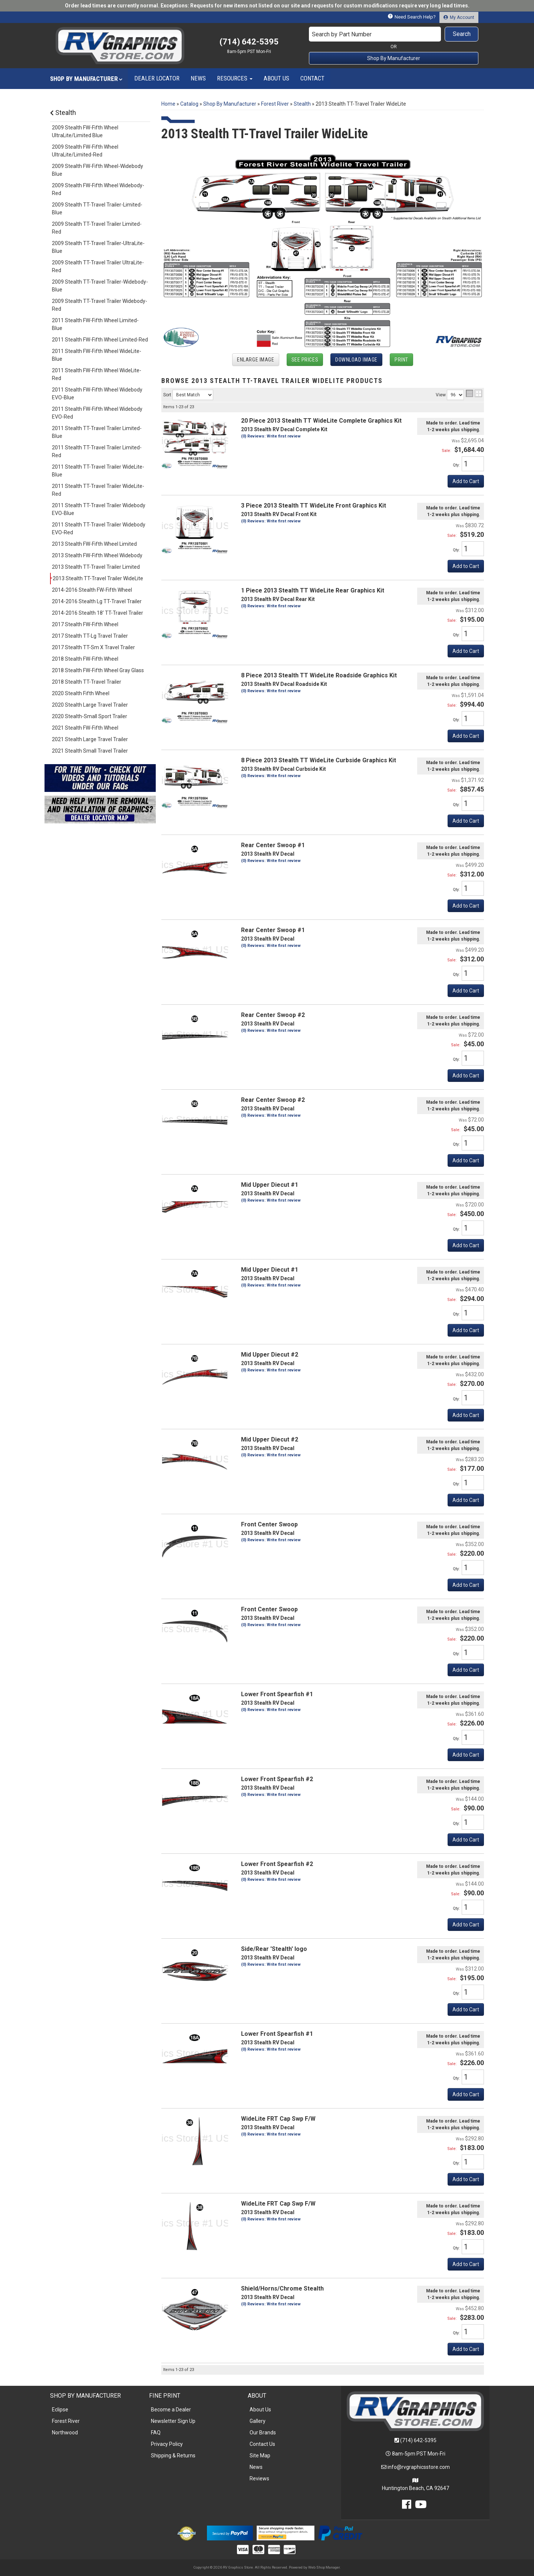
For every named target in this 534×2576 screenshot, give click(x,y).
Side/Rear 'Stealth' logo (274, 1948)
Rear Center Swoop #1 (273, 845)
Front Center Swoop (269, 1524)
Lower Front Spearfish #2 (277, 1779)
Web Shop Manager (324, 2567)
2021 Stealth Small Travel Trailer (90, 751)
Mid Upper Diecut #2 (269, 1354)
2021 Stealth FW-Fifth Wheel (85, 728)
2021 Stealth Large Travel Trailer (90, 739)
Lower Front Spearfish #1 (277, 1694)
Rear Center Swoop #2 (273, 1014)
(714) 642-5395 (418, 2440)
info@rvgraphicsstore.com (419, 2467)
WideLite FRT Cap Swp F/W (278, 2118)
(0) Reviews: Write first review (271, 775)
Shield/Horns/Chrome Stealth (282, 2288)
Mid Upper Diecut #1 (269, 1184)
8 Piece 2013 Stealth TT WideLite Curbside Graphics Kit (318, 760)
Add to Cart (465, 736)
